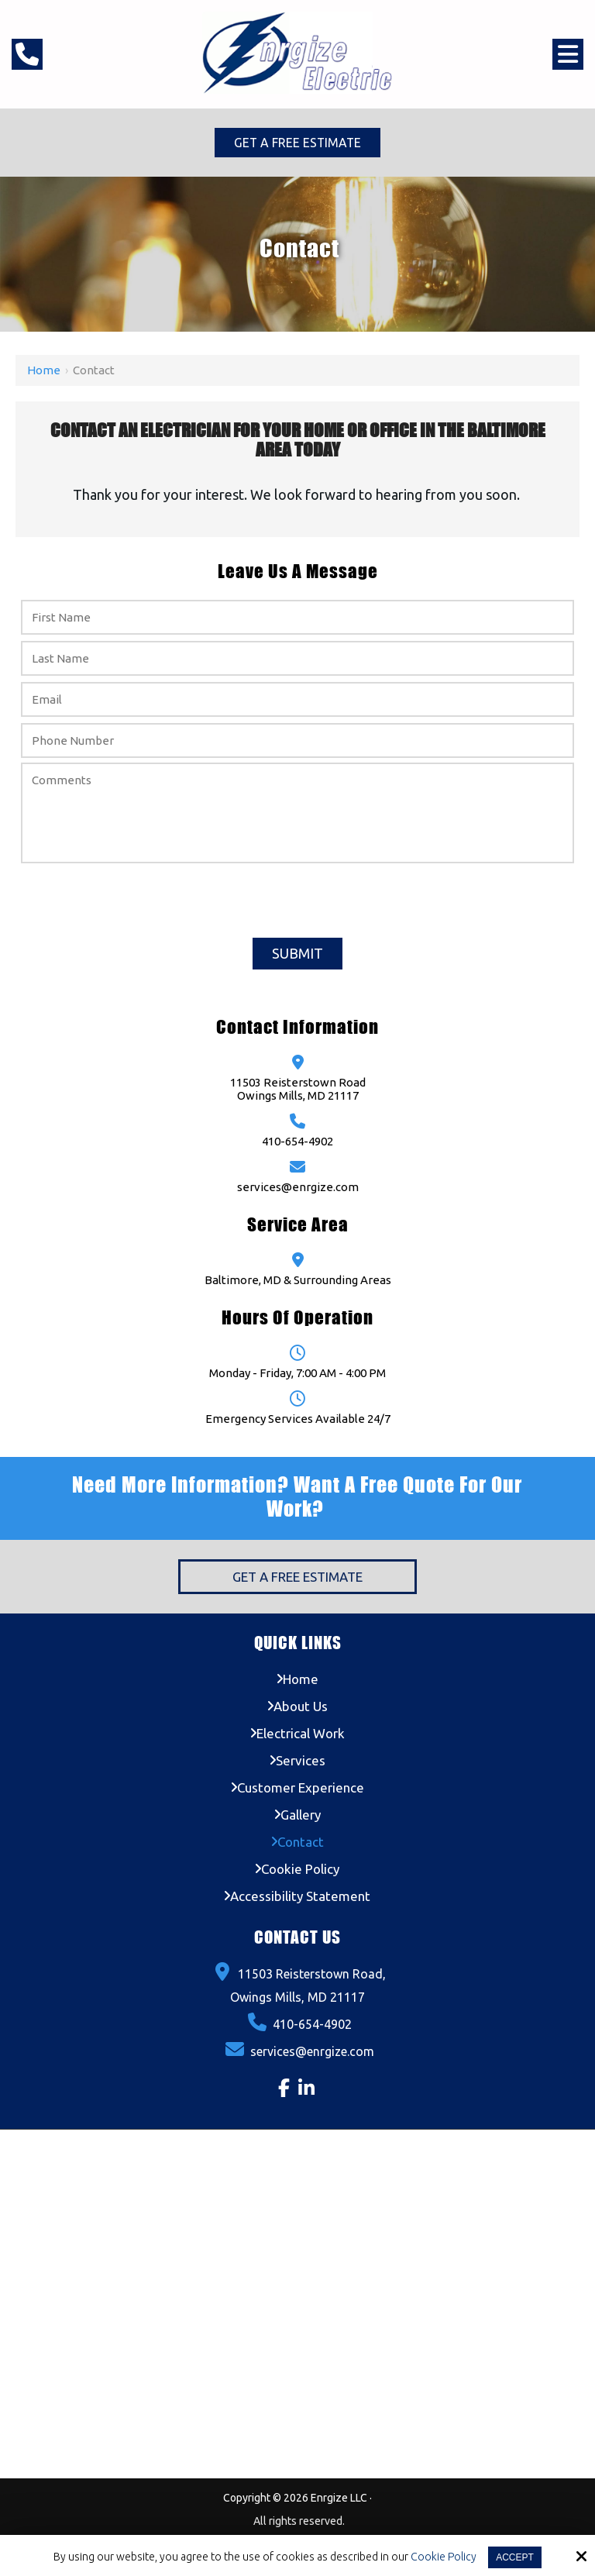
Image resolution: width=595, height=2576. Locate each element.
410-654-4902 (297, 1142)
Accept (515, 2557)
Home (43, 370)
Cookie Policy (443, 2556)
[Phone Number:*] (297, 741)
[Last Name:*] (297, 659)
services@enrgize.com (298, 1187)
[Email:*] (297, 700)
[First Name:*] (297, 618)
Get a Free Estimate (297, 143)
